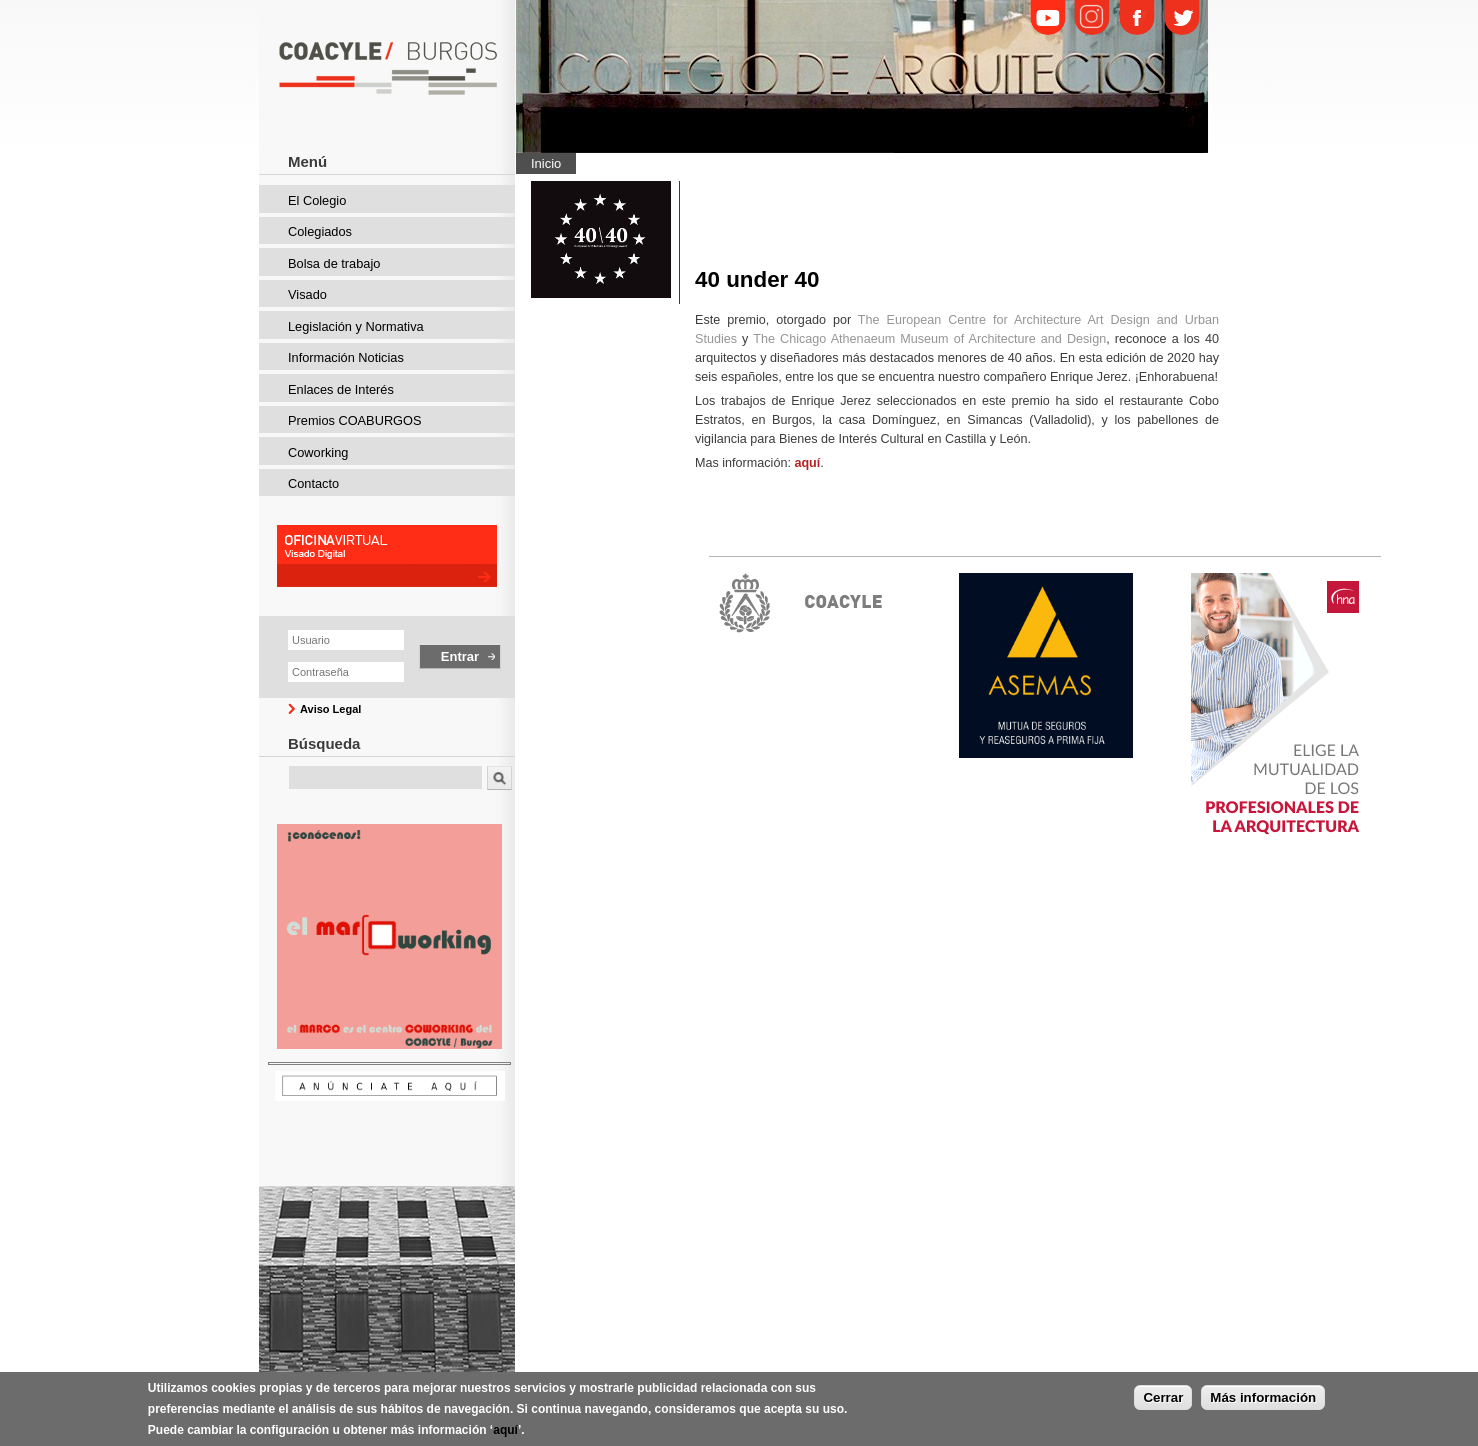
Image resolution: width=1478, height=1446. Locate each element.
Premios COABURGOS (355, 420)
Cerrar (1163, 1403)
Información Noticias (346, 357)
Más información (1263, 1403)
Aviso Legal (330, 709)
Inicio (546, 163)
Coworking (318, 452)
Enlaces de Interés (341, 389)
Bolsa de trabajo (334, 263)
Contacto (313, 483)
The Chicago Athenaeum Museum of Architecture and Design (929, 339)
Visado (307, 294)
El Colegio (317, 200)
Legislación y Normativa (356, 326)
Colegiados (320, 231)
